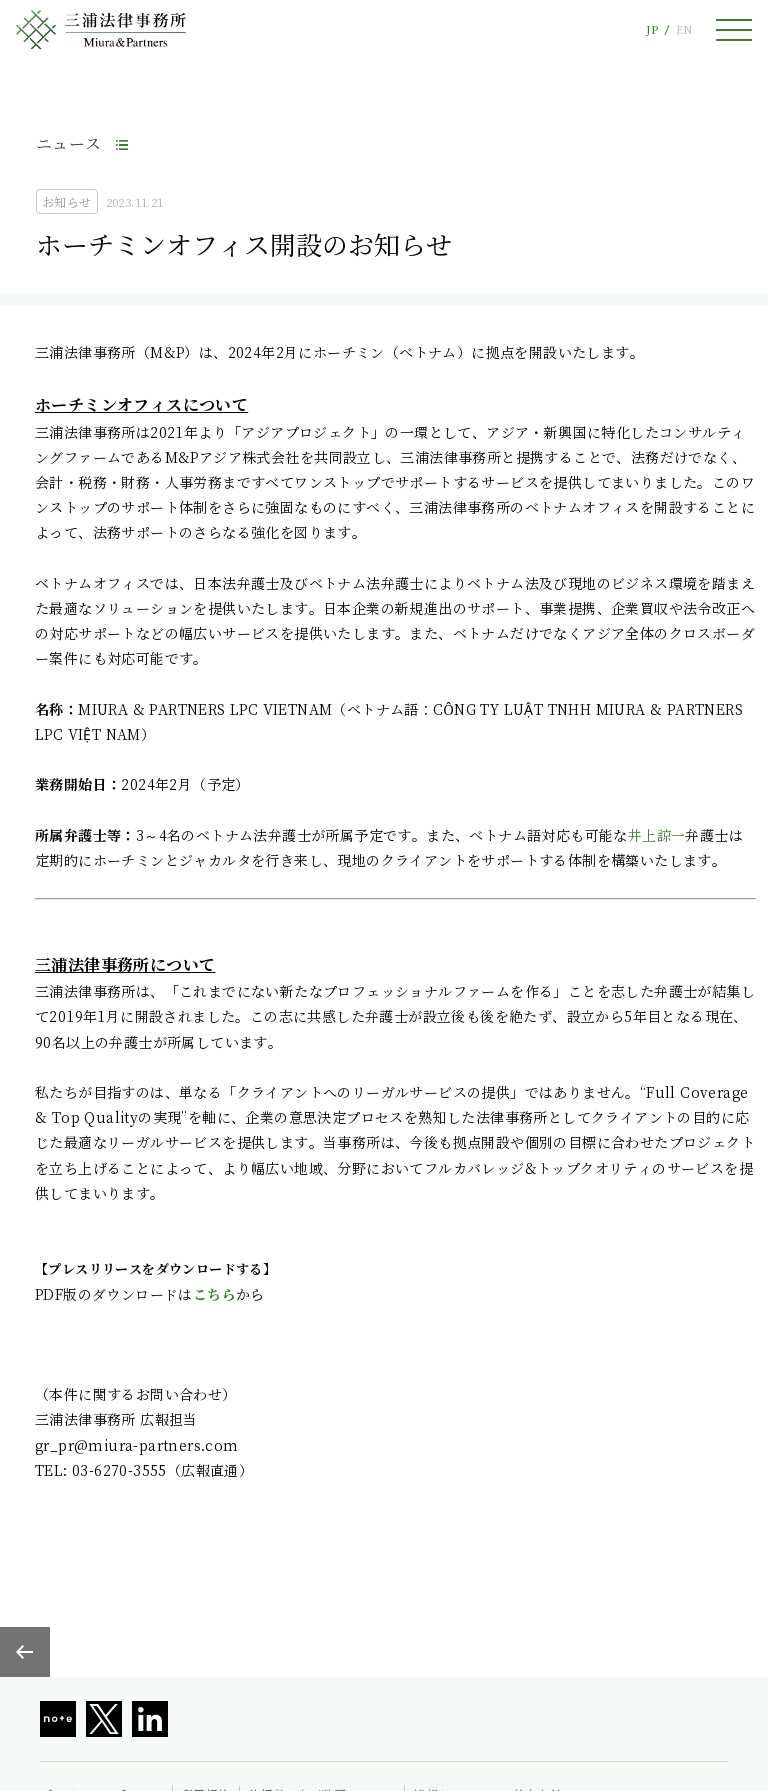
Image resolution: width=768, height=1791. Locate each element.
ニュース (69, 143)
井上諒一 (657, 835)
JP (652, 29)
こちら (214, 1294)
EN (684, 29)
